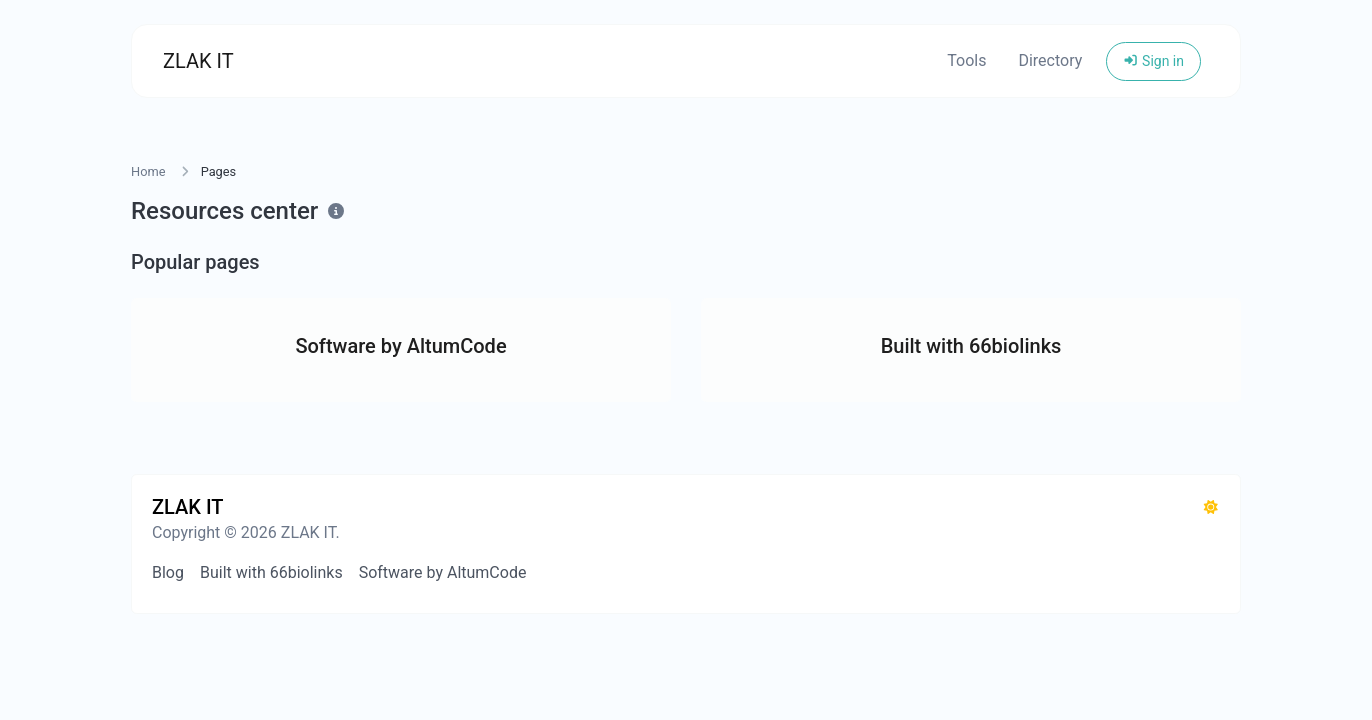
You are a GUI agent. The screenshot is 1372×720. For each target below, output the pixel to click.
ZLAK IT (198, 61)
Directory (1050, 60)
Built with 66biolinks (271, 572)
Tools (966, 60)
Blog (168, 572)
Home (148, 171)
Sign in (1153, 61)
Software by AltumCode (443, 572)
